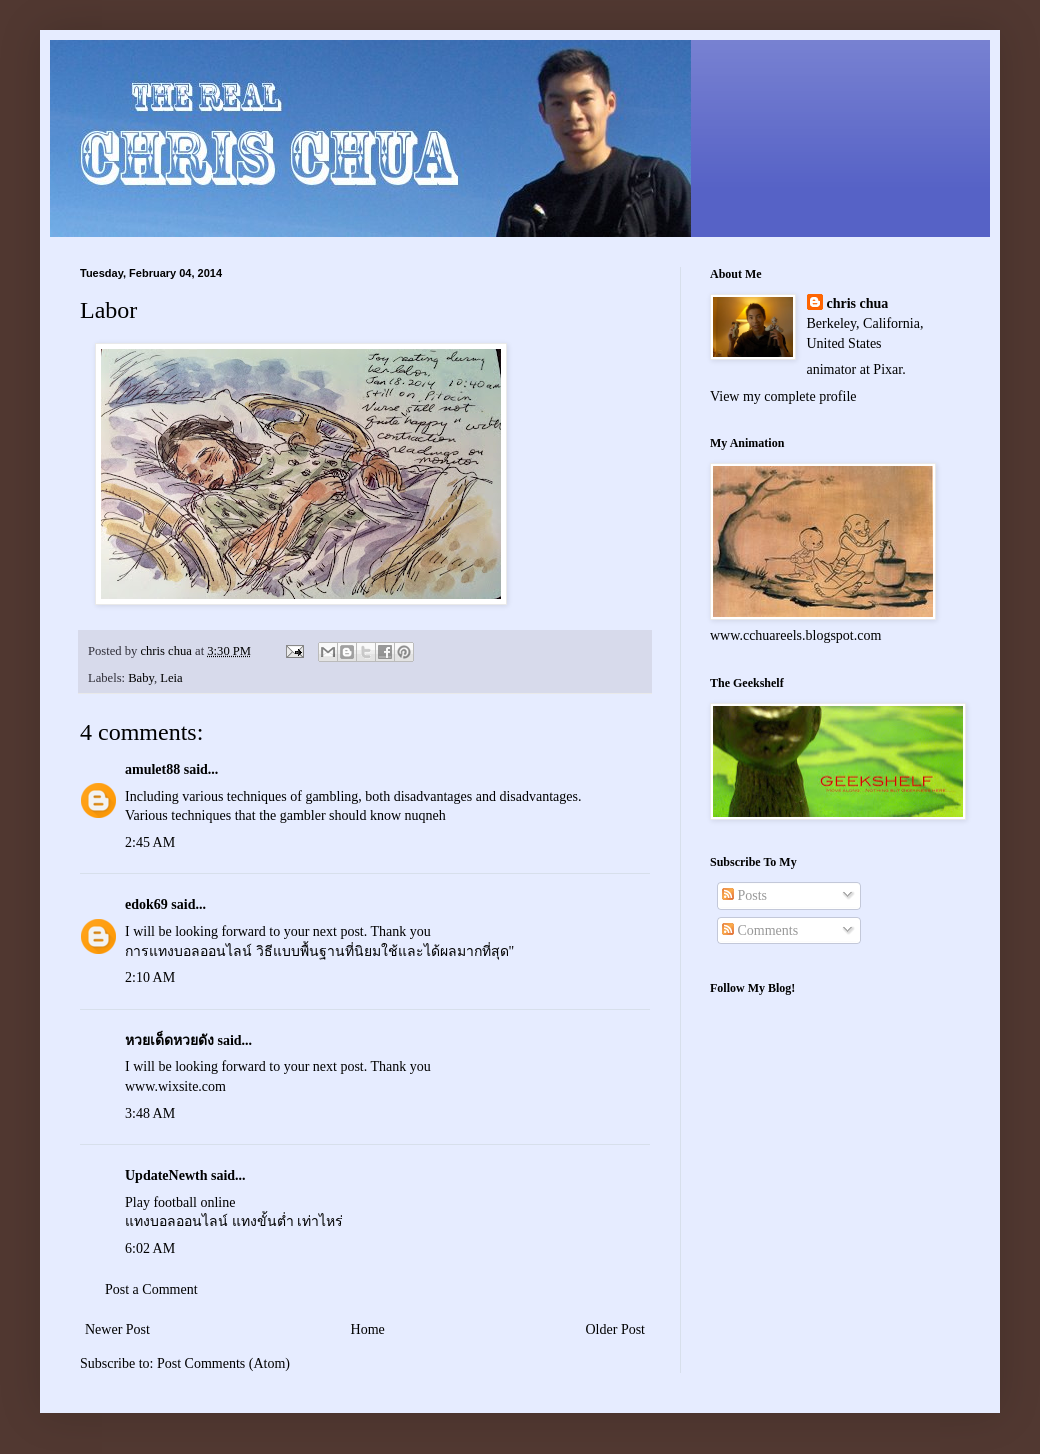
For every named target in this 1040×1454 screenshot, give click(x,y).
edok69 (146, 904)
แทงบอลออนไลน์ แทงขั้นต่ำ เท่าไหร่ (234, 1221)
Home (368, 1329)
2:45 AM (150, 842)
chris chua (858, 303)
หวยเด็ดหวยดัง (169, 1040)
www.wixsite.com (175, 1086)
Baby (141, 678)
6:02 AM (150, 1248)
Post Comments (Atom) (223, 1363)
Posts (744, 895)
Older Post (616, 1329)
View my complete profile (783, 396)
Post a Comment (151, 1289)
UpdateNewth (166, 1175)
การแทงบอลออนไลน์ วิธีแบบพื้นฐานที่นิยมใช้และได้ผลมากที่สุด (317, 951)
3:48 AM (150, 1113)
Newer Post (117, 1329)
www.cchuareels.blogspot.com (795, 635)
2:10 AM (150, 977)
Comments (760, 930)
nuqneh (425, 815)
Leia (171, 678)
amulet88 (152, 769)
